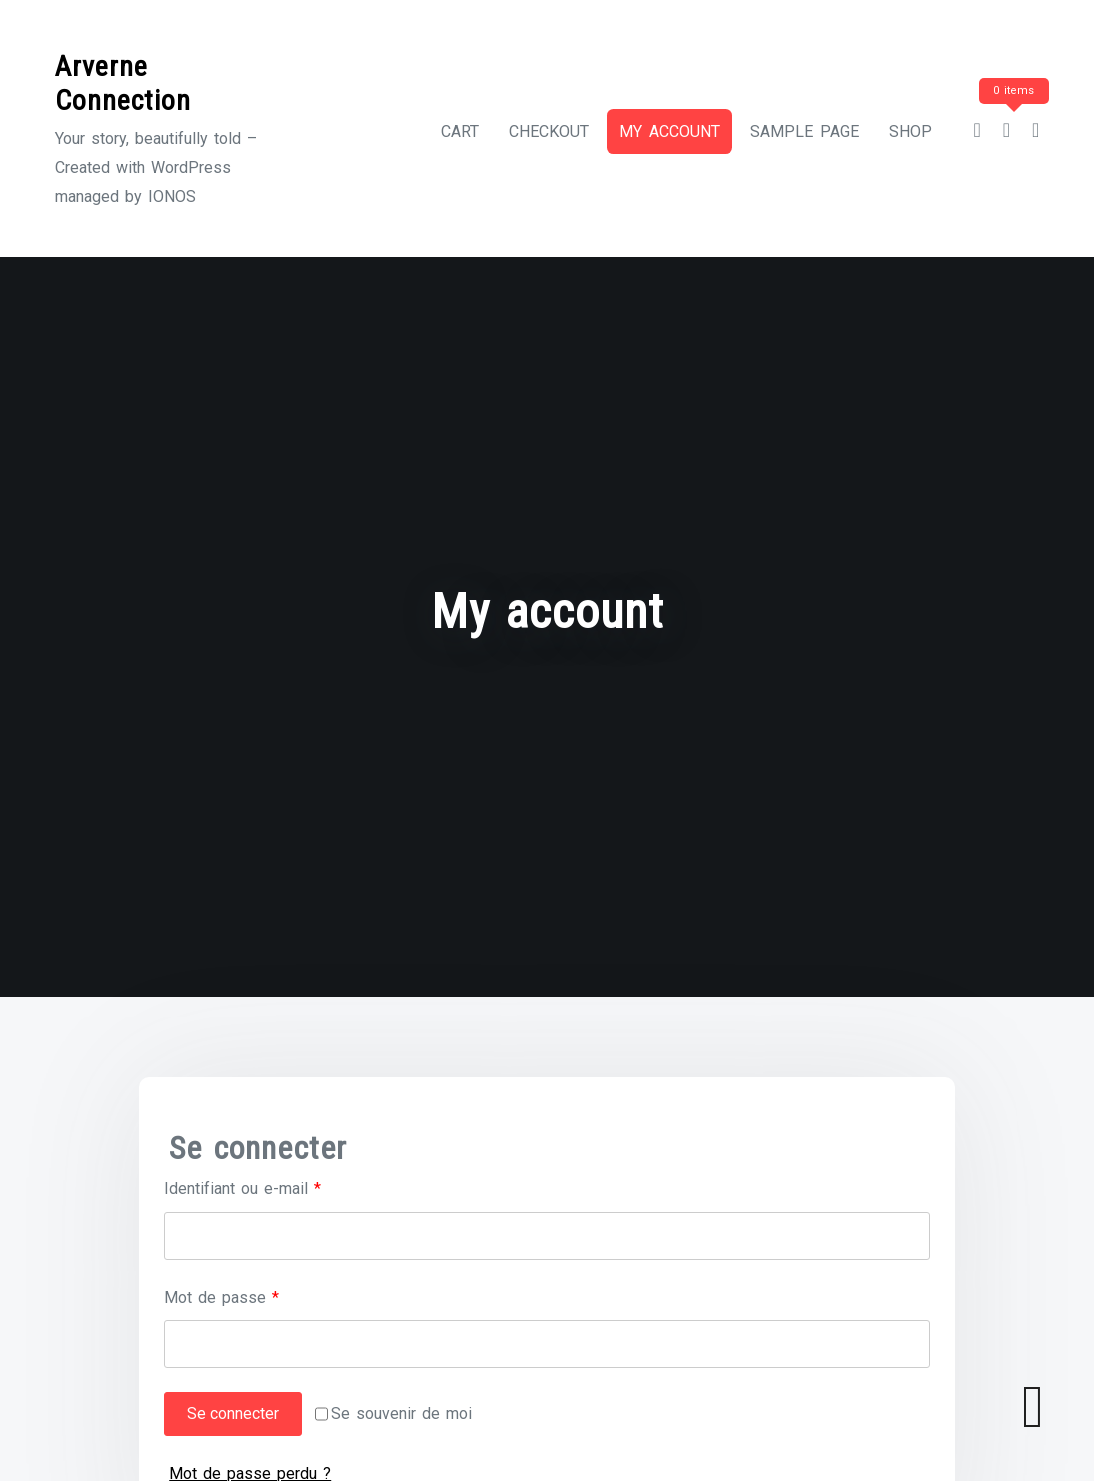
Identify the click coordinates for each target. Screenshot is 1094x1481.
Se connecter (233, 1414)
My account (669, 131)
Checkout (549, 131)
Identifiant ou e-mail (280, 1186)
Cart (460, 131)
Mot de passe (259, 1295)
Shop (910, 131)
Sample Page (804, 131)
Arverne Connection (123, 83)
